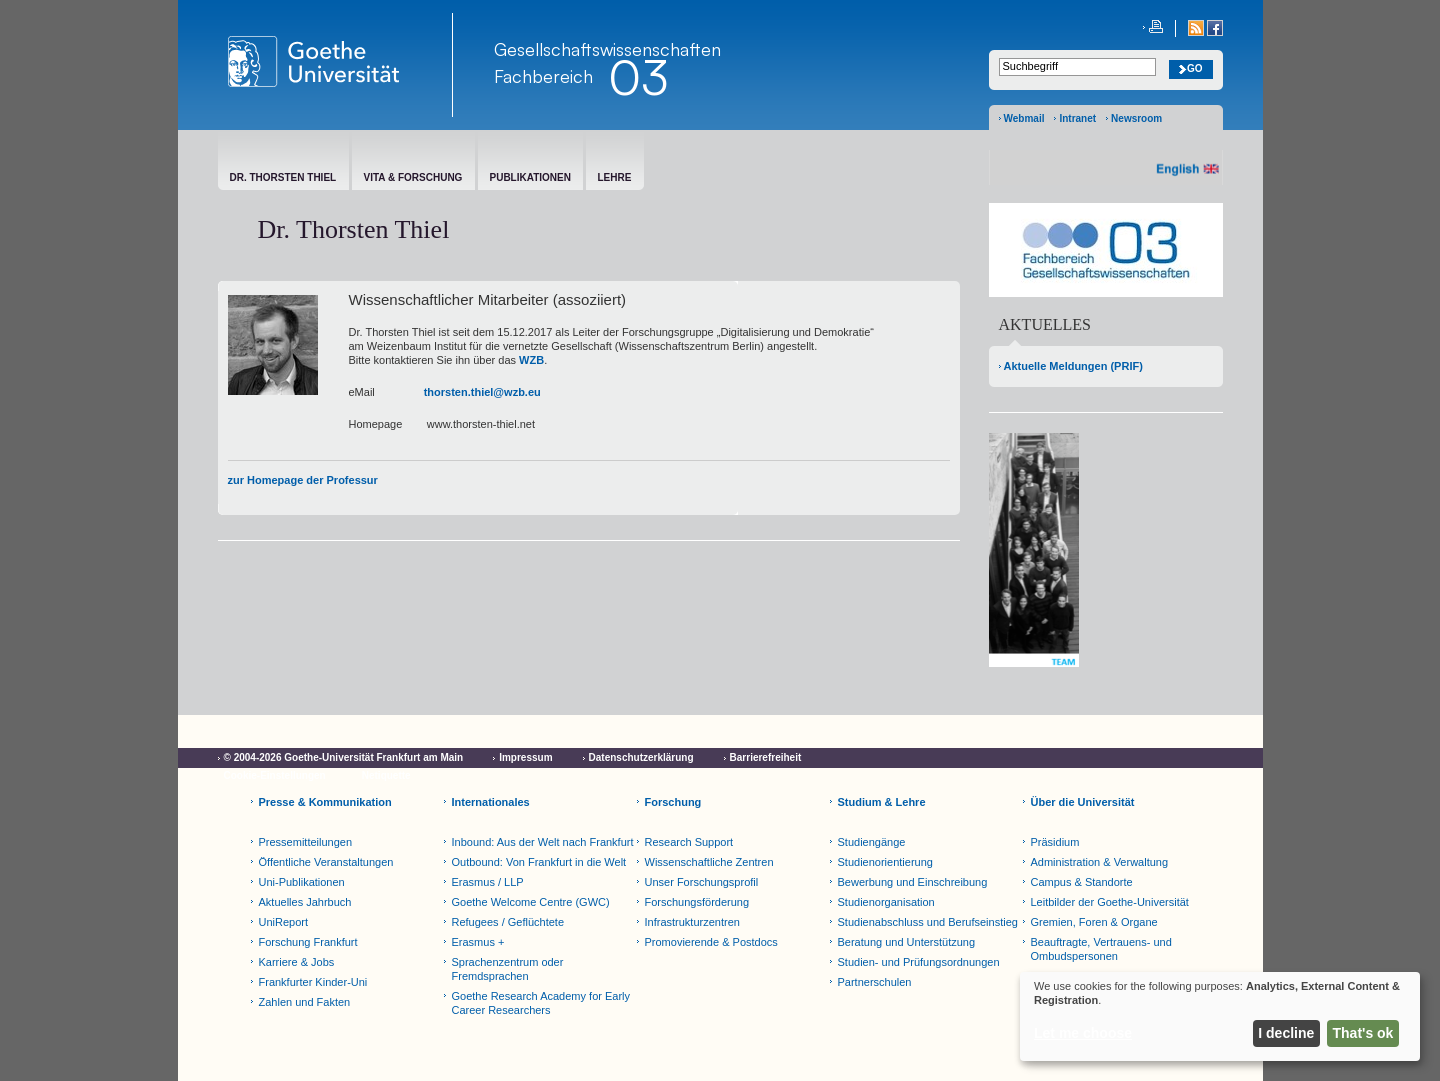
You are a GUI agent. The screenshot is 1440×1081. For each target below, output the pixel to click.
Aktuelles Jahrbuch (305, 902)
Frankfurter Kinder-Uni (313, 982)
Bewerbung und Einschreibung (913, 882)
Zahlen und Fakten (305, 1002)
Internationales (491, 802)
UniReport (284, 922)
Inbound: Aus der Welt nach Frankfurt (543, 842)
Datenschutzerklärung (641, 757)
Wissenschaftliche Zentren (709, 862)
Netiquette (386, 775)
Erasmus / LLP (488, 882)
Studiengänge (872, 842)
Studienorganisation (886, 902)
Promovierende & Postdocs (711, 942)
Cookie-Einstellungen (275, 775)
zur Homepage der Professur (303, 480)
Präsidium (1055, 842)
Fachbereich (543, 76)
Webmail (1024, 118)
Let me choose (1083, 1033)
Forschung (673, 802)
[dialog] (1220, 1016)
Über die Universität (1083, 802)
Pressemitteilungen (306, 842)
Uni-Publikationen (302, 882)
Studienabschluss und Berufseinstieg (928, 922)
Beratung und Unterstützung (907, 942)
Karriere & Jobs (297, 962)
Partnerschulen (875, 982)
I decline (1286, 1033)
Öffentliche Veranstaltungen (326, 862)
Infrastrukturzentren (692, 922)
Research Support (689, 842)
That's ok (1363, 1033)
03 (638, 77)
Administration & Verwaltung (1100, 862)
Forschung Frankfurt (308, 942)
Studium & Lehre (882, 802)
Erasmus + (478, 942)
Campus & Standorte (1082, 882)
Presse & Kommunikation (325, 802)
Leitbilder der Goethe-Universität (1110, 902)
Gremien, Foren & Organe (1094, 922)
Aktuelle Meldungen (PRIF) (1073, 366)
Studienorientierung (885, 862)
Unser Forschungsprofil (702, 882)
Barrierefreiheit (766, 757)
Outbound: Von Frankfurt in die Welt (539, 862)
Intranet (1077, 118)
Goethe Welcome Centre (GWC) (531, 902)
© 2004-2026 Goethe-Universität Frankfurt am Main (344, 757)
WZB (531, 360)
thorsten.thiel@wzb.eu (482, 392)
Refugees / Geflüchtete (508, 922)
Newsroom (1136, 118)
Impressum (525, 757)
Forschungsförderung (697, 902)
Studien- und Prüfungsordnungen (919, 962)
